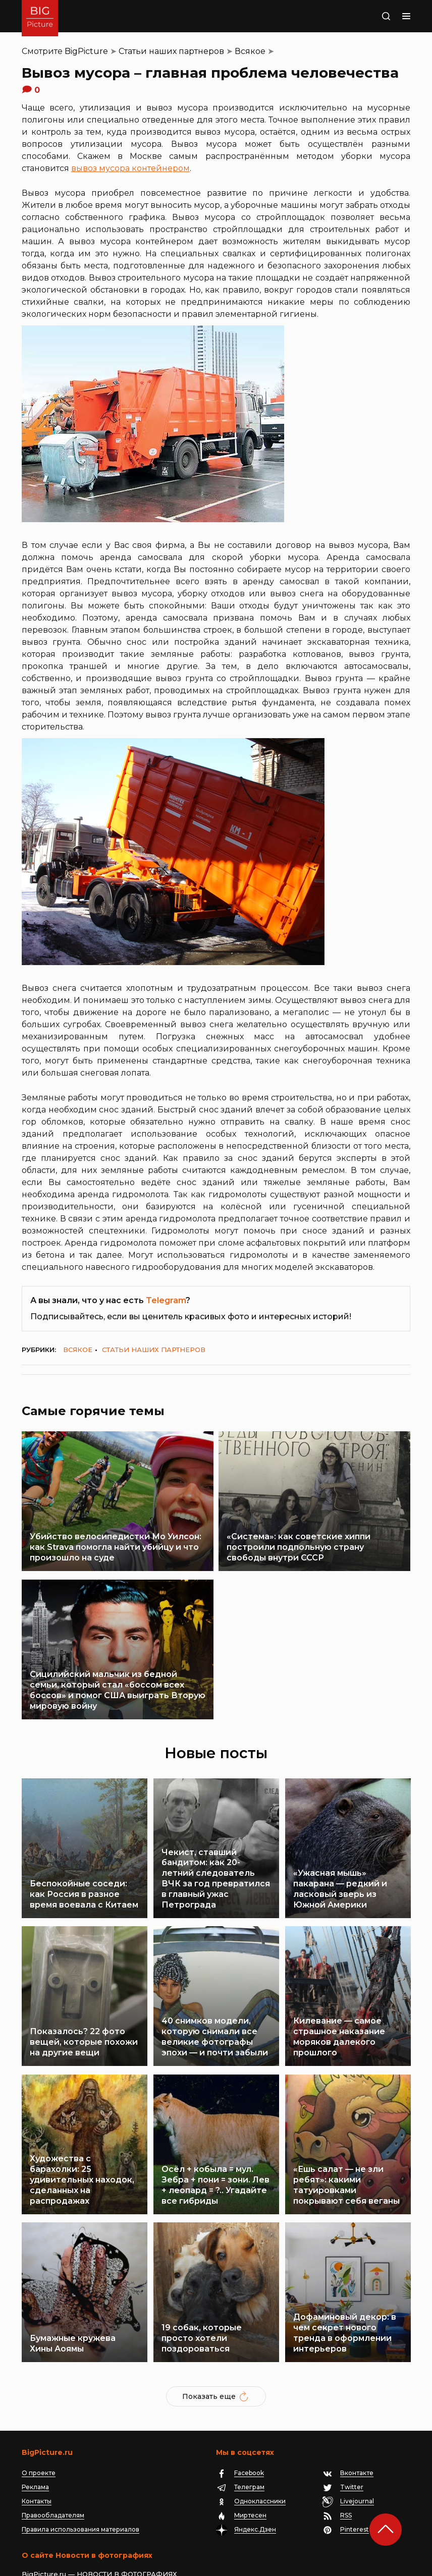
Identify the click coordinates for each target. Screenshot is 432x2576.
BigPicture (86, 51)
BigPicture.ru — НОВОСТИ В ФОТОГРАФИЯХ (99, 2485)
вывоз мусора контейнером (130, 168)
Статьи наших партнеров (171, 51)
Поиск (372, 16)
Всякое (250, 51)
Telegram (166, 1300)
